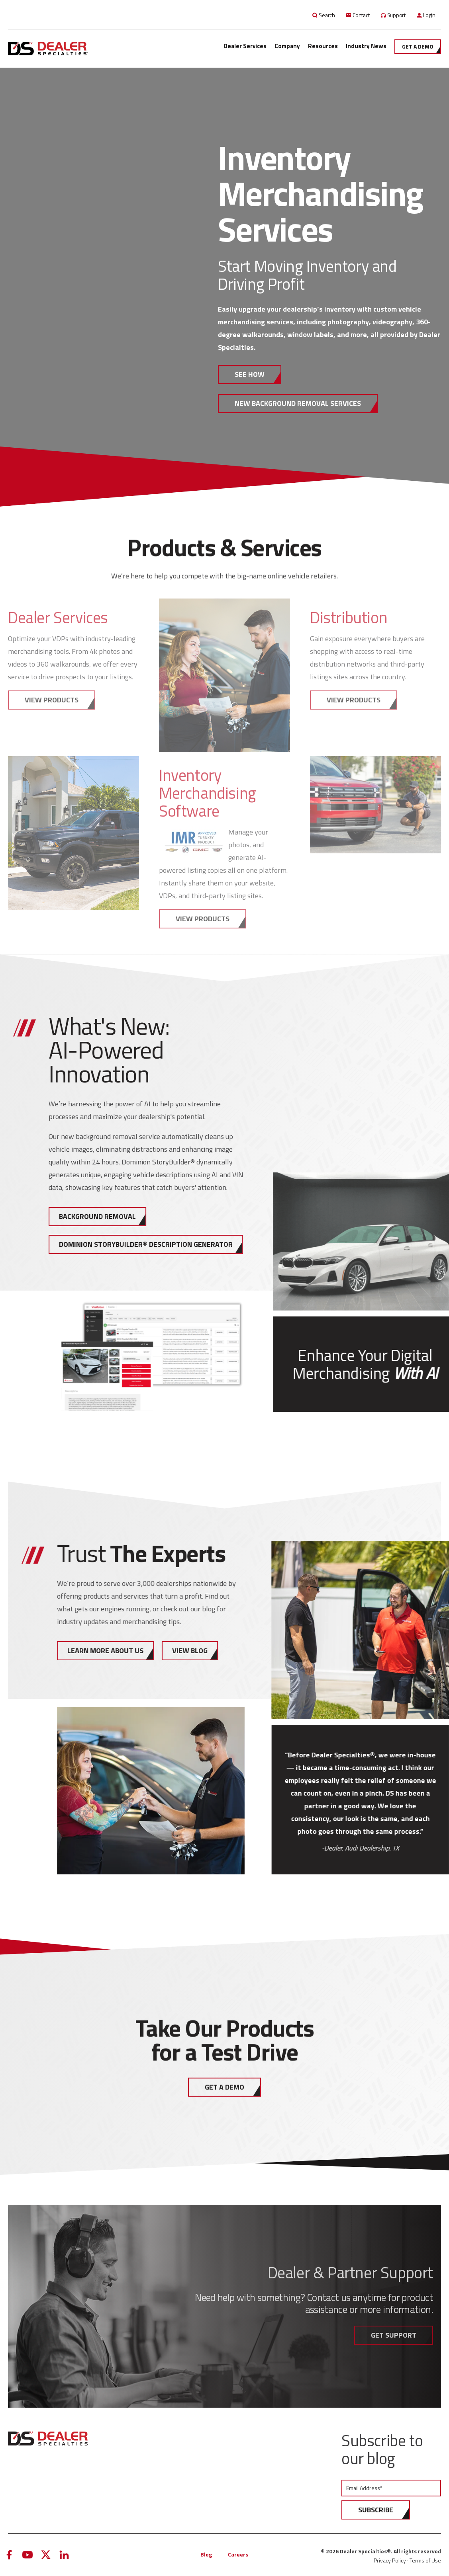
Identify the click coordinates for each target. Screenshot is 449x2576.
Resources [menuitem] (323, 46)
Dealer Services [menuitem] (245, 46)
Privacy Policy (390, 2560)
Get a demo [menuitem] (417, 46)
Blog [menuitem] (206, 2554)
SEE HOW (250, 374)
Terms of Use (425, 2560)
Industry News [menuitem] (366, 46)
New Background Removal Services (298, 403)
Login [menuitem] (429, 15)
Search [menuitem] (327, 15)
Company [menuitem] (287, 46)
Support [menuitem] (396, 15)
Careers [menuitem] (238, 2554)
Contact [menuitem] (361, 15)
